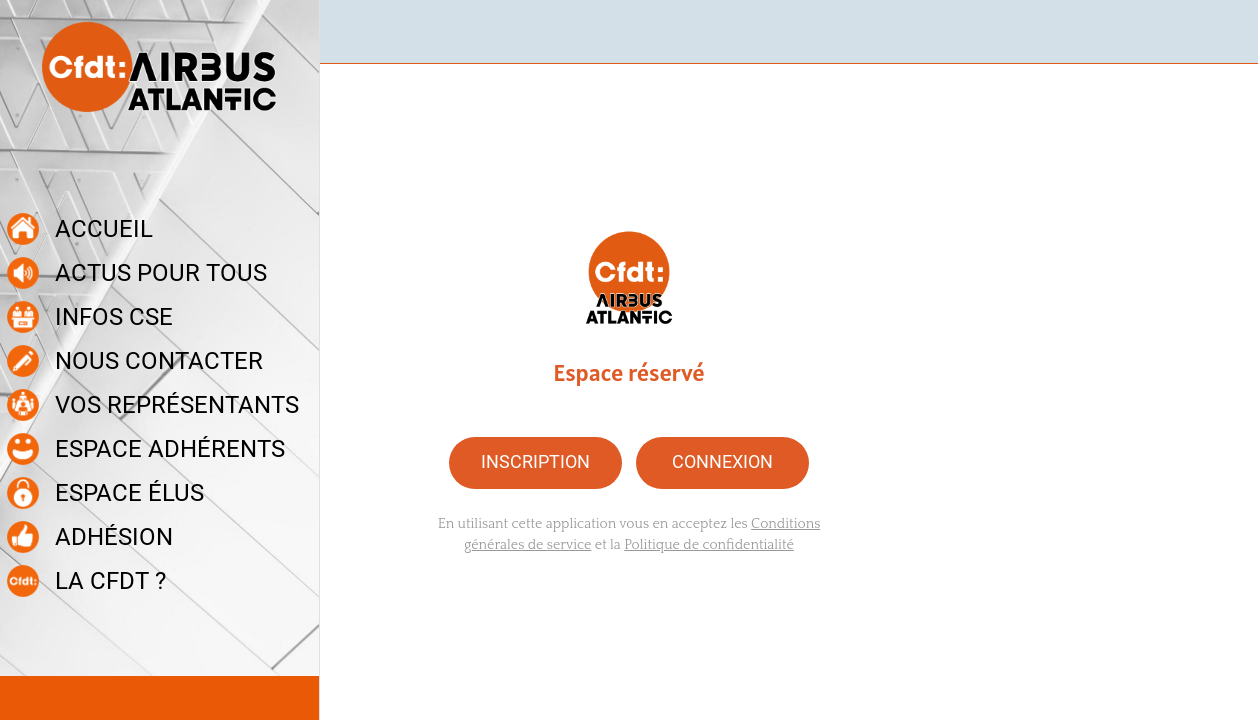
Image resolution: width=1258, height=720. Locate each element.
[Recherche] (1226, 32)
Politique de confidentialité (709, 545)
